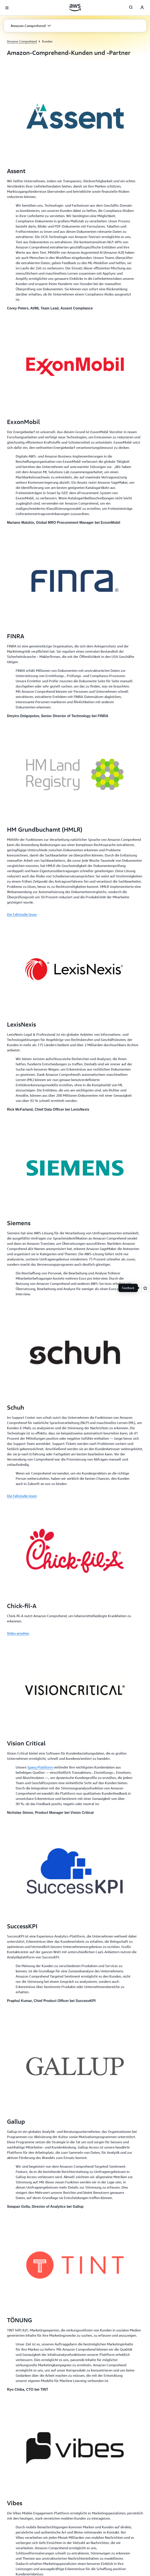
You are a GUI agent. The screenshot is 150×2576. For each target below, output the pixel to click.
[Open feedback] (145, 1288)
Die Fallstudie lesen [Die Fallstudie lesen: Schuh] (22, 1496)
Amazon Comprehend (22, 41)
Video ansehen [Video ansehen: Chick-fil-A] (18, 1633)
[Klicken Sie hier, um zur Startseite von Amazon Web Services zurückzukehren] (75, 7)
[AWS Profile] (142, 7)
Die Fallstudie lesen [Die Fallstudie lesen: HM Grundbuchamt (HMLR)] (22, 914)
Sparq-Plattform (40, 1767)
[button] (30, 26)
